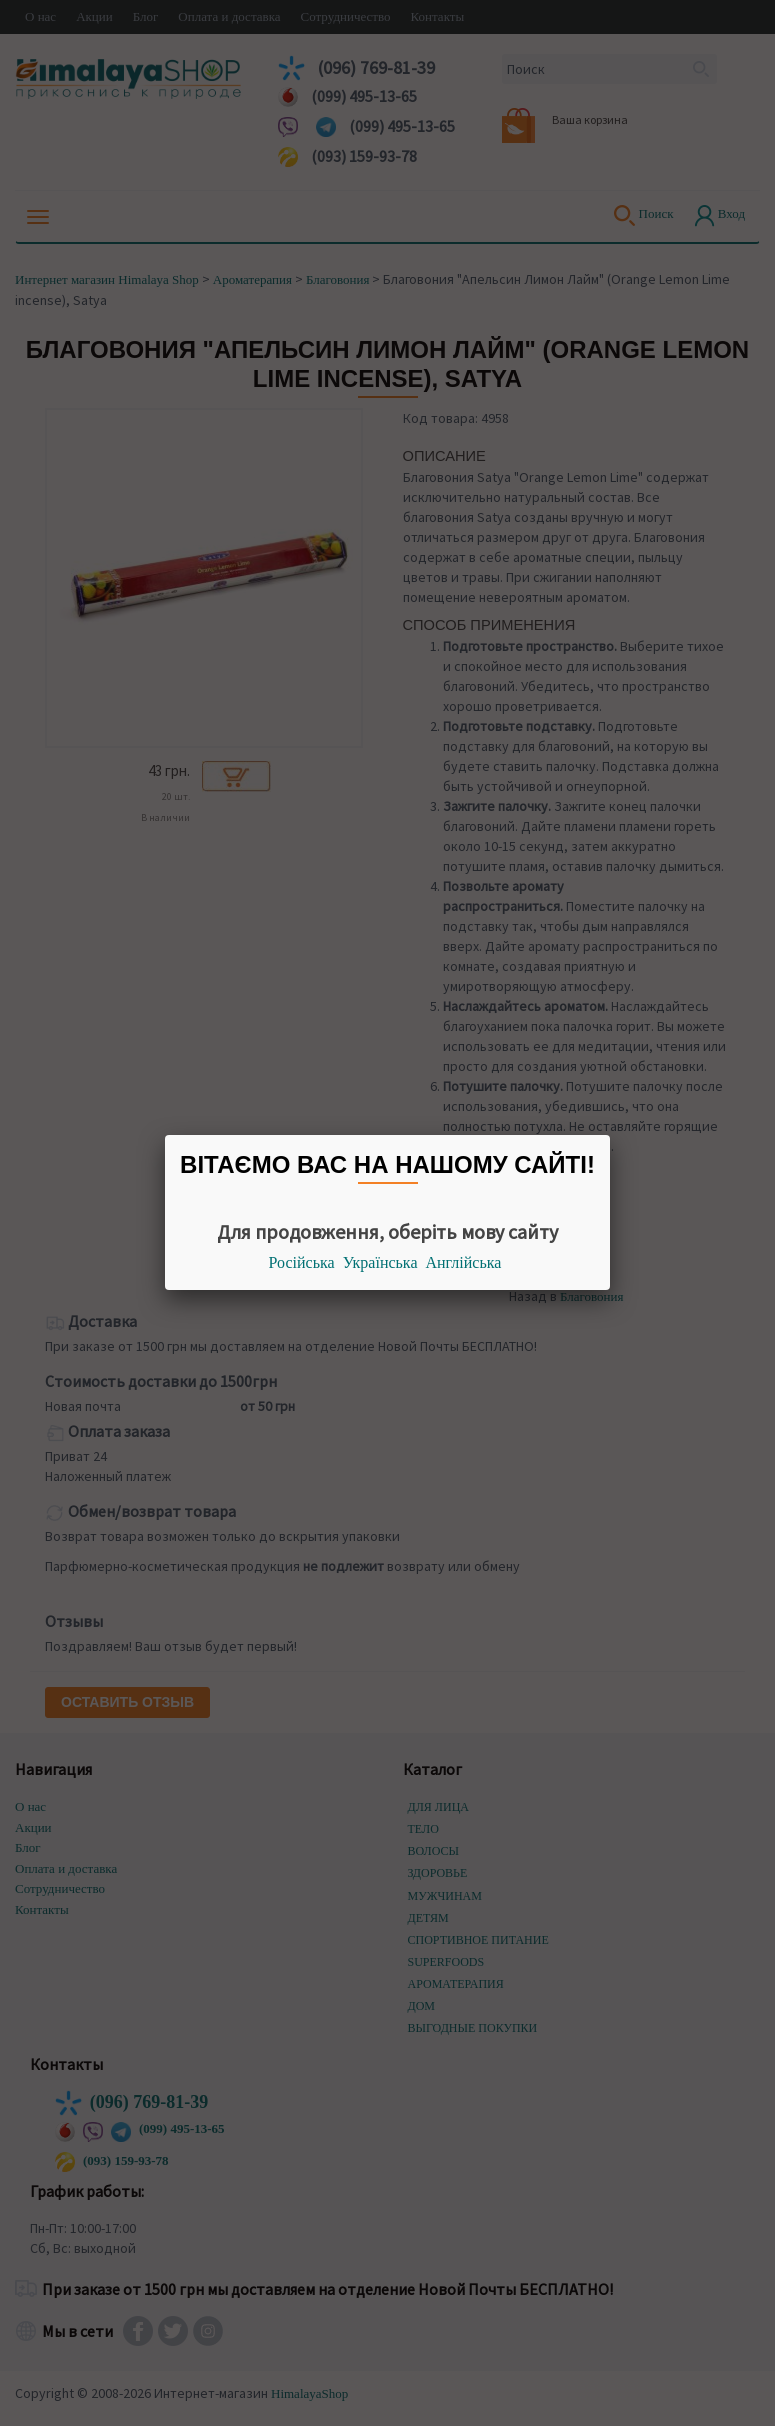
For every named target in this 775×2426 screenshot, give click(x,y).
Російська (302, 1262)
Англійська (464, 1262)
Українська (380, 1262)
